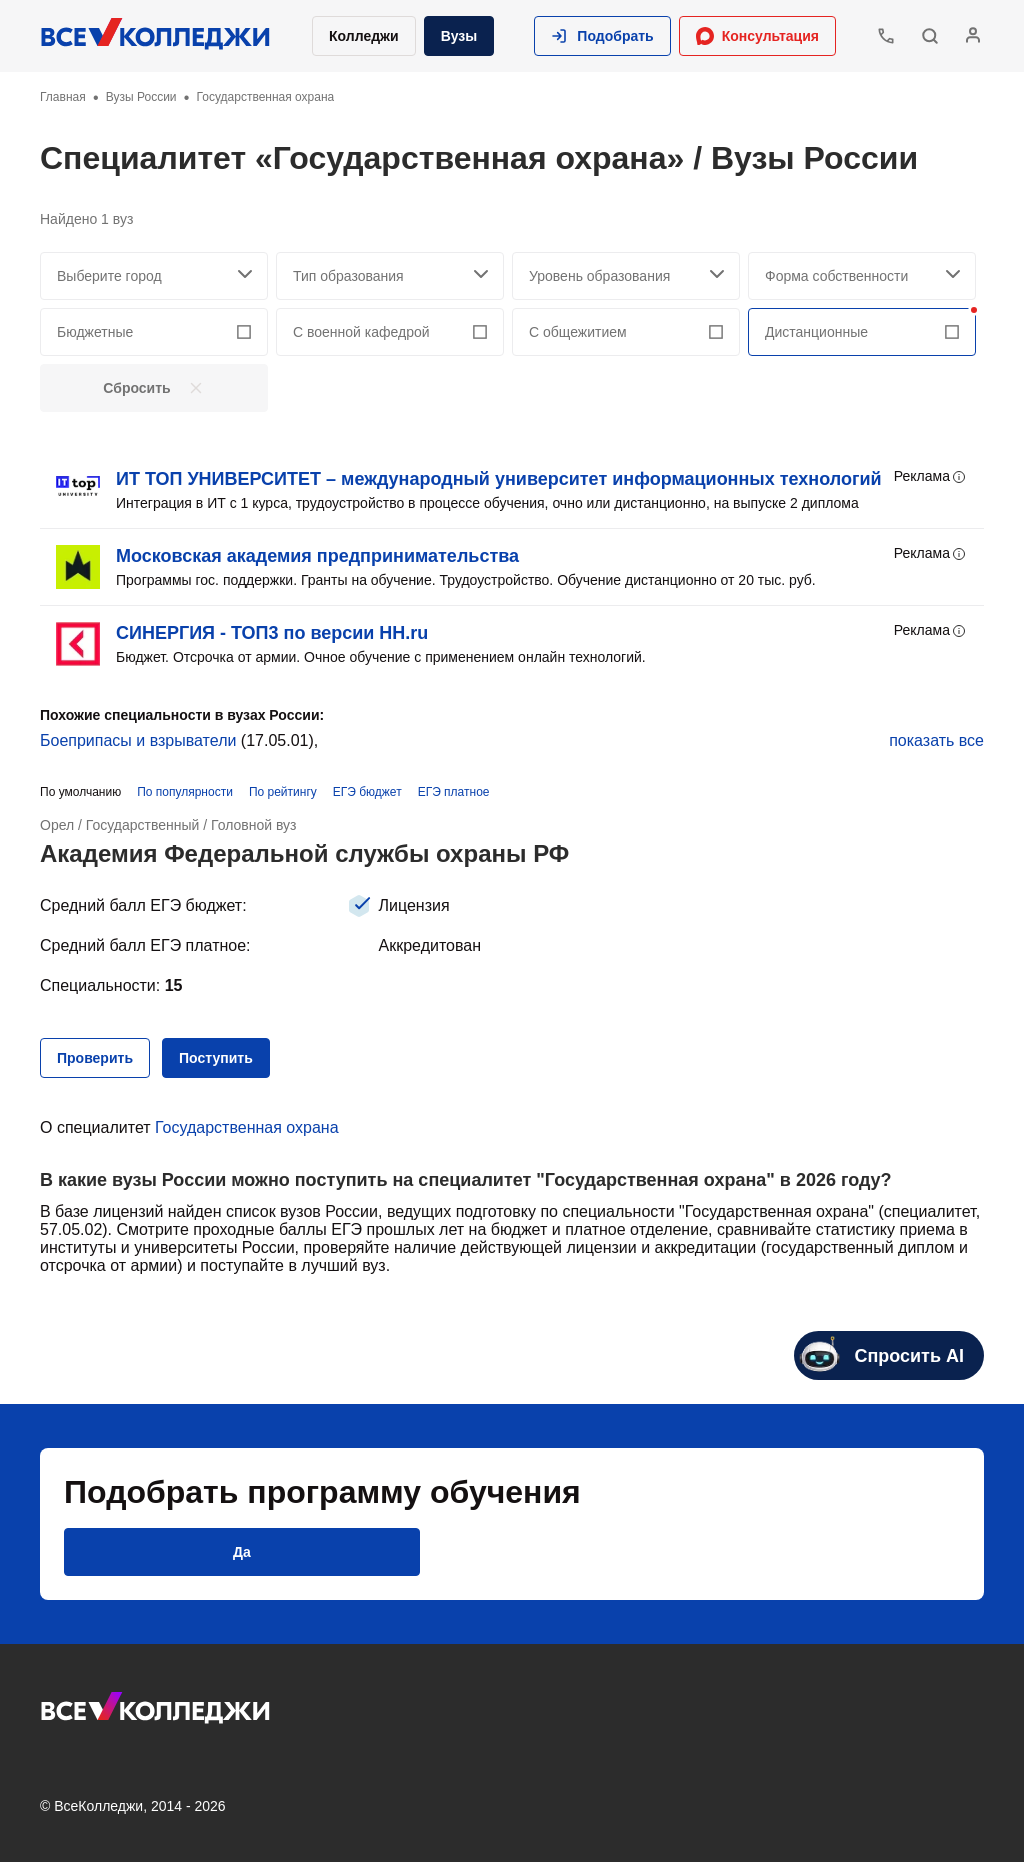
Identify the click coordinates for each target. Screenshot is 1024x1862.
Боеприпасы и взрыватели (138, 740)
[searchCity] (154, 276)
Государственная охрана (247, 1127)
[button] (602, 36)
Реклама (931, 477)
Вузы (459, 36)
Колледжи (364, 36)
